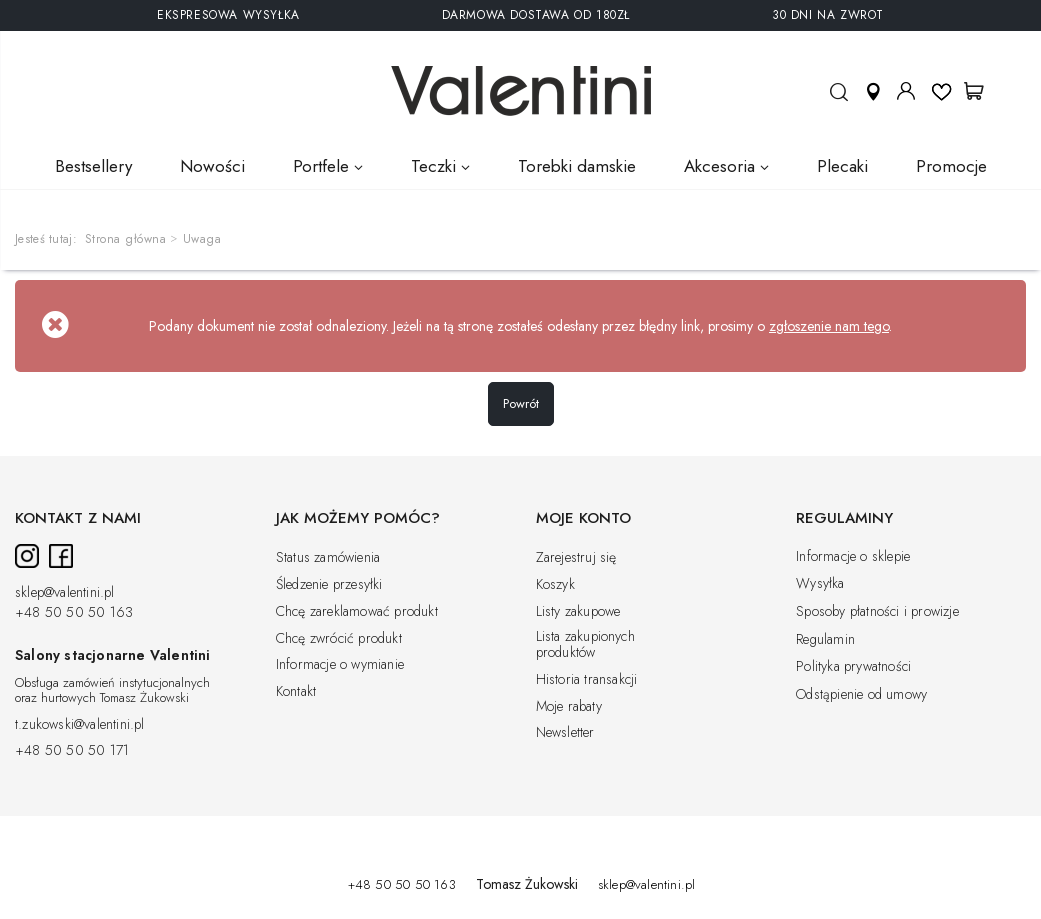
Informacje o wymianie (340, 665)
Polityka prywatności (853, 667)
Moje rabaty (569, 707)
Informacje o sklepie (853, 557)
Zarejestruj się (576, 558)
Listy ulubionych (941, 90)
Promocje (951, 166)
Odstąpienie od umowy (861, 695)
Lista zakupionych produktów (585, 644)
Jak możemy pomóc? (358, 519)
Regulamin (825, 640)
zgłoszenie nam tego (829, 326)
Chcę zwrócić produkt (339, 639)
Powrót (521, 403)
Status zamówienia (328, 558)
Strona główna (126, 239)
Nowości (212, 166)
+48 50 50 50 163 (74, 613)
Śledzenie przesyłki (329, 585)
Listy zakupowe (578, 612)
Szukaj (838, 100)
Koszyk (555, 585)
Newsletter (565, 733)
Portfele (321, 166)
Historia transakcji (587, 680)
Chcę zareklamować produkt (357, 612)
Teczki (433, 166)
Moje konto (906, 91)
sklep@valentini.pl (65, 593)
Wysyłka (820, 584)
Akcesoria (719, 166)
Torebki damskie (577, 166)
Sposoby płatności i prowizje (877, 612)
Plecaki (842, 166)
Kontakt (296, 692)
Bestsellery (93, 166)
